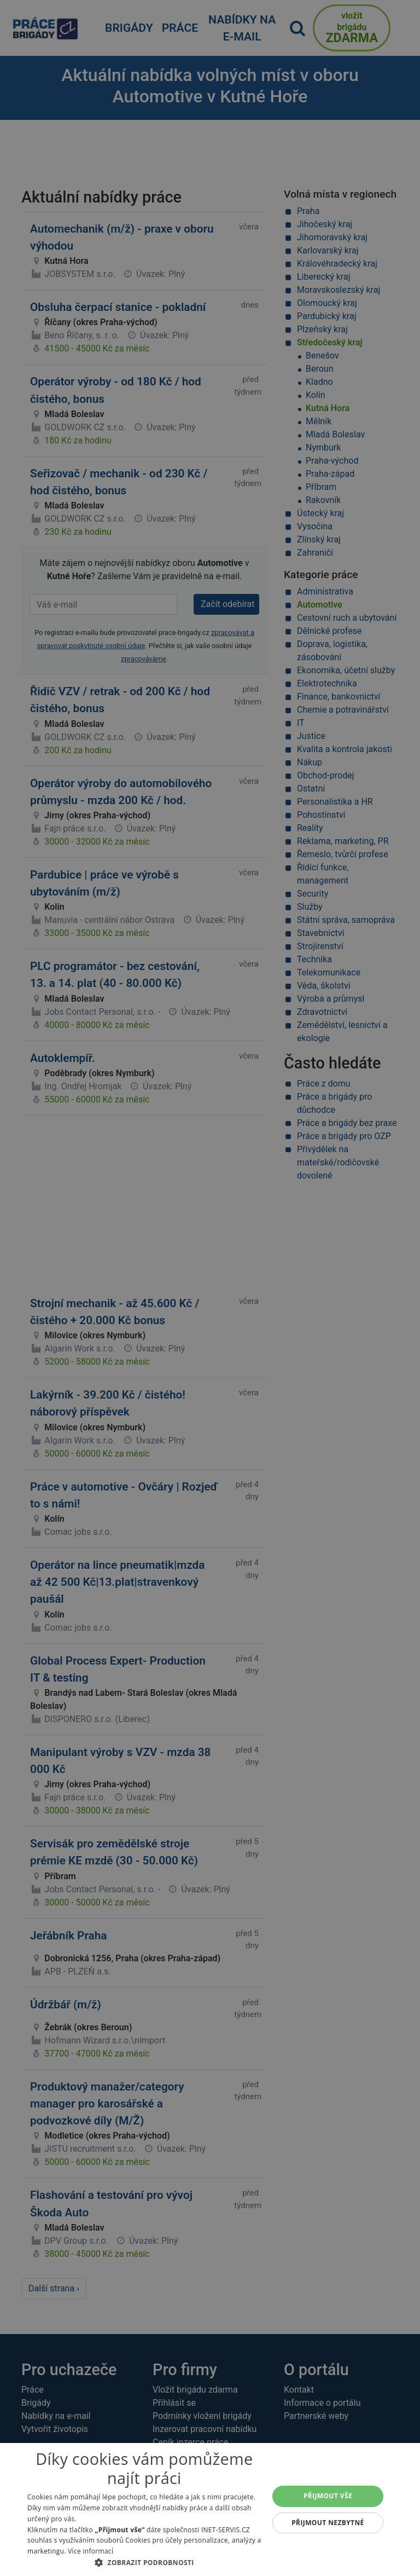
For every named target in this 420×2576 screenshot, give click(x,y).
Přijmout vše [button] (328, 2495)
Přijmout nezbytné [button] (327, 2522)
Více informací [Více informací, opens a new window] (90, 2551)
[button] (144, 2562)
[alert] (210, 1288)
